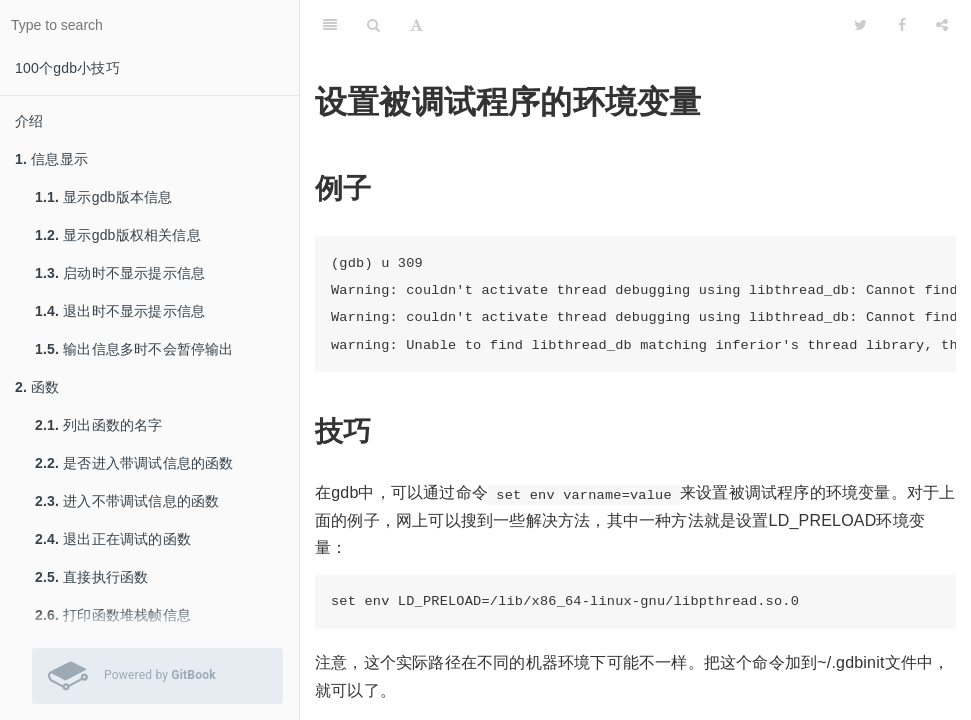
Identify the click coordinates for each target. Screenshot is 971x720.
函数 (37, 387)
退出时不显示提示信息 (120, 311)
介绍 (29, 121)
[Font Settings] (416, 25)
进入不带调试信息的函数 (127, 501)
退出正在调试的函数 (113, 539)
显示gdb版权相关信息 (118, 235)
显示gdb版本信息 (103, 197)
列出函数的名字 (99, 425)
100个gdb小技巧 (67, 68)
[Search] (373, 25)
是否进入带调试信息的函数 (134, 463)
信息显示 (51, 159)
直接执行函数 (91, 577)
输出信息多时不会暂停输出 (134, 349)
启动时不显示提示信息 (120, 273)
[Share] (942, 25)
